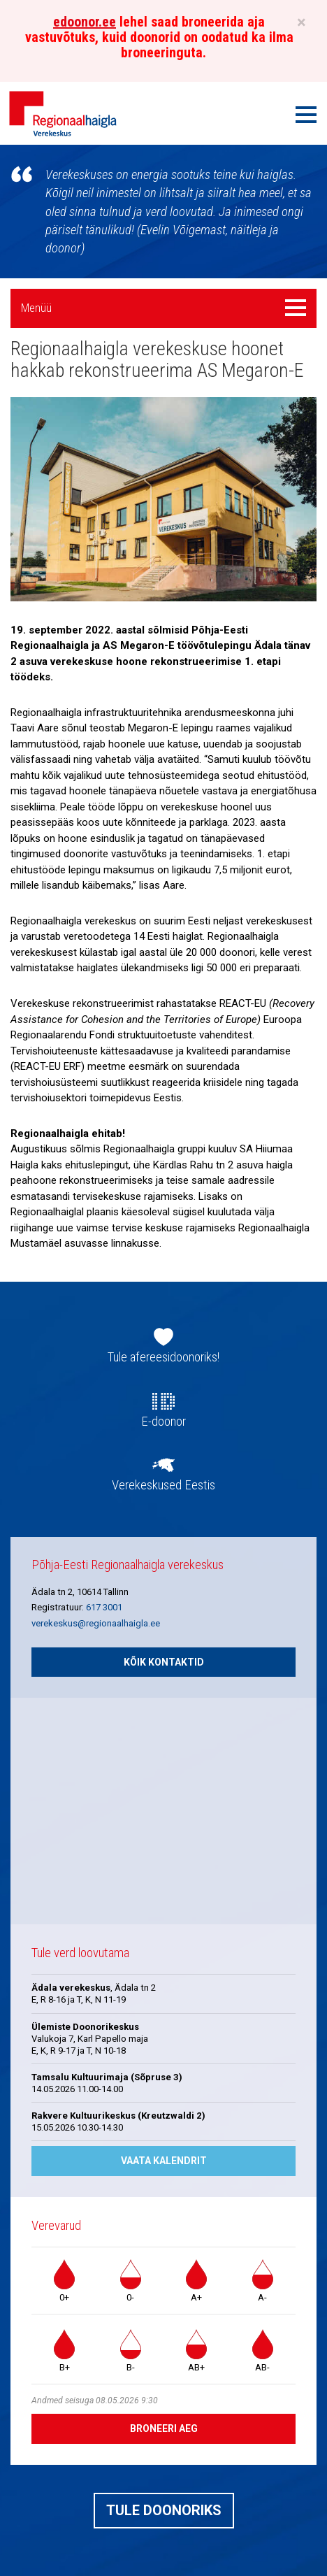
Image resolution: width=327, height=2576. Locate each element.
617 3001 (104, 1607)
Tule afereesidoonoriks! (163, 1357)
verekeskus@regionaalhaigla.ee (95, 1623)
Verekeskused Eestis (163, 1485)
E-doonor (163, 1421)
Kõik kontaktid (164, 1662)
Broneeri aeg (164, 2428)
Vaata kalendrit (164, 2160)
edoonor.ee (84, 21)
